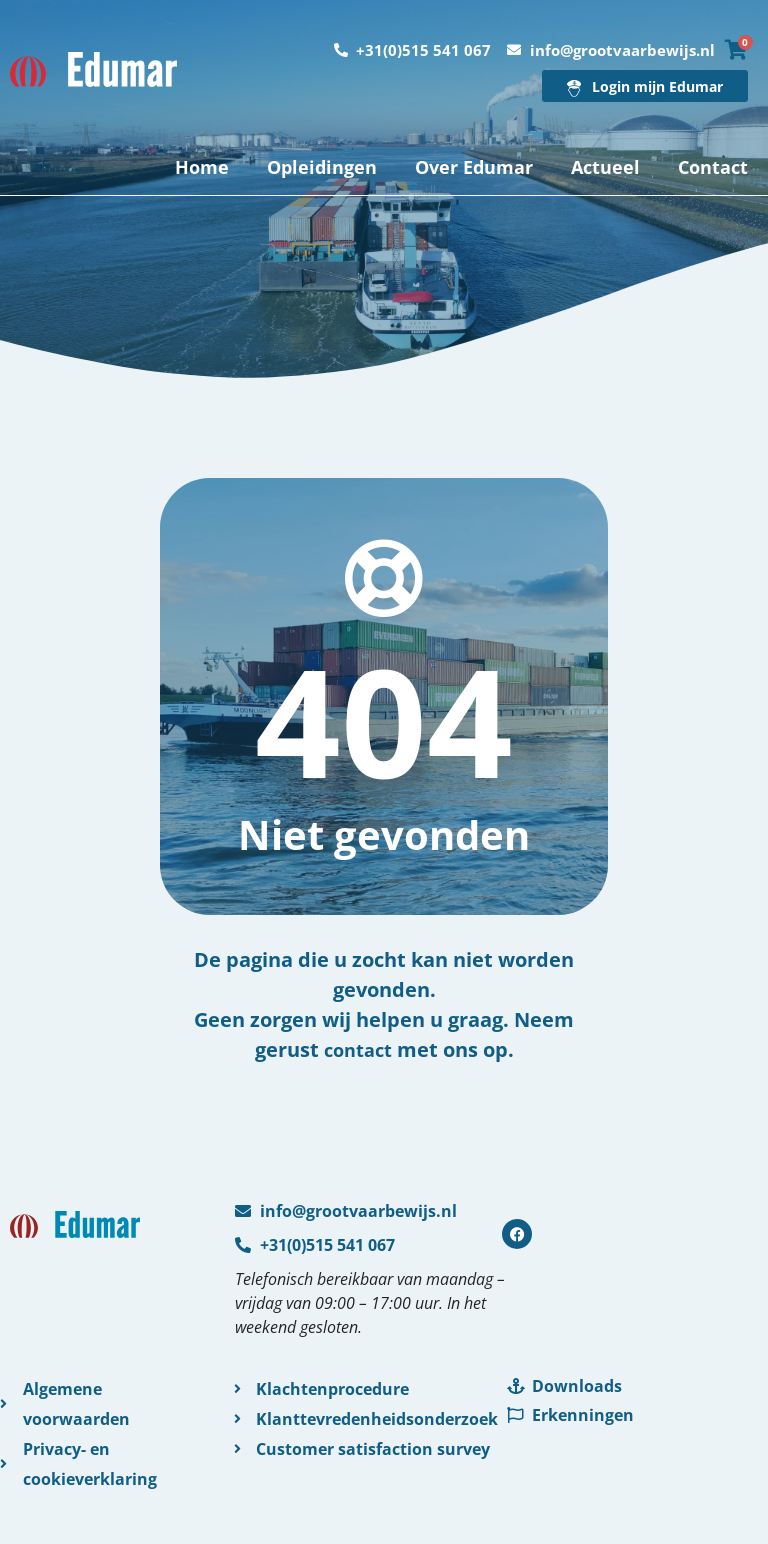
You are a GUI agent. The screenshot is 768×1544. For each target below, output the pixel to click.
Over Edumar (474, 167)
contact (358, 1050)
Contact (713, 167)
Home (202, 167)
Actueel (605, 167)
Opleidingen (322, 167)
